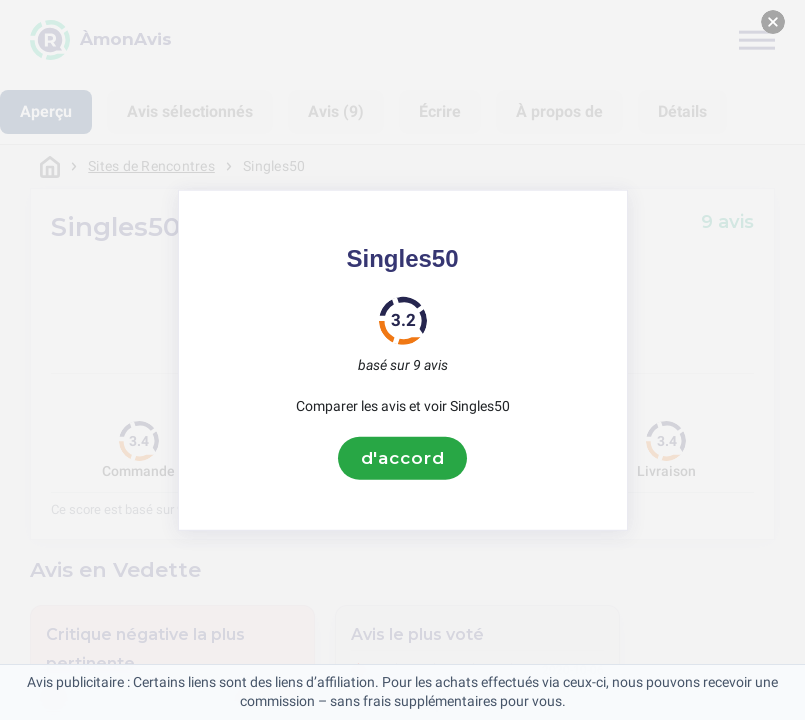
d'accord (403, 458)
